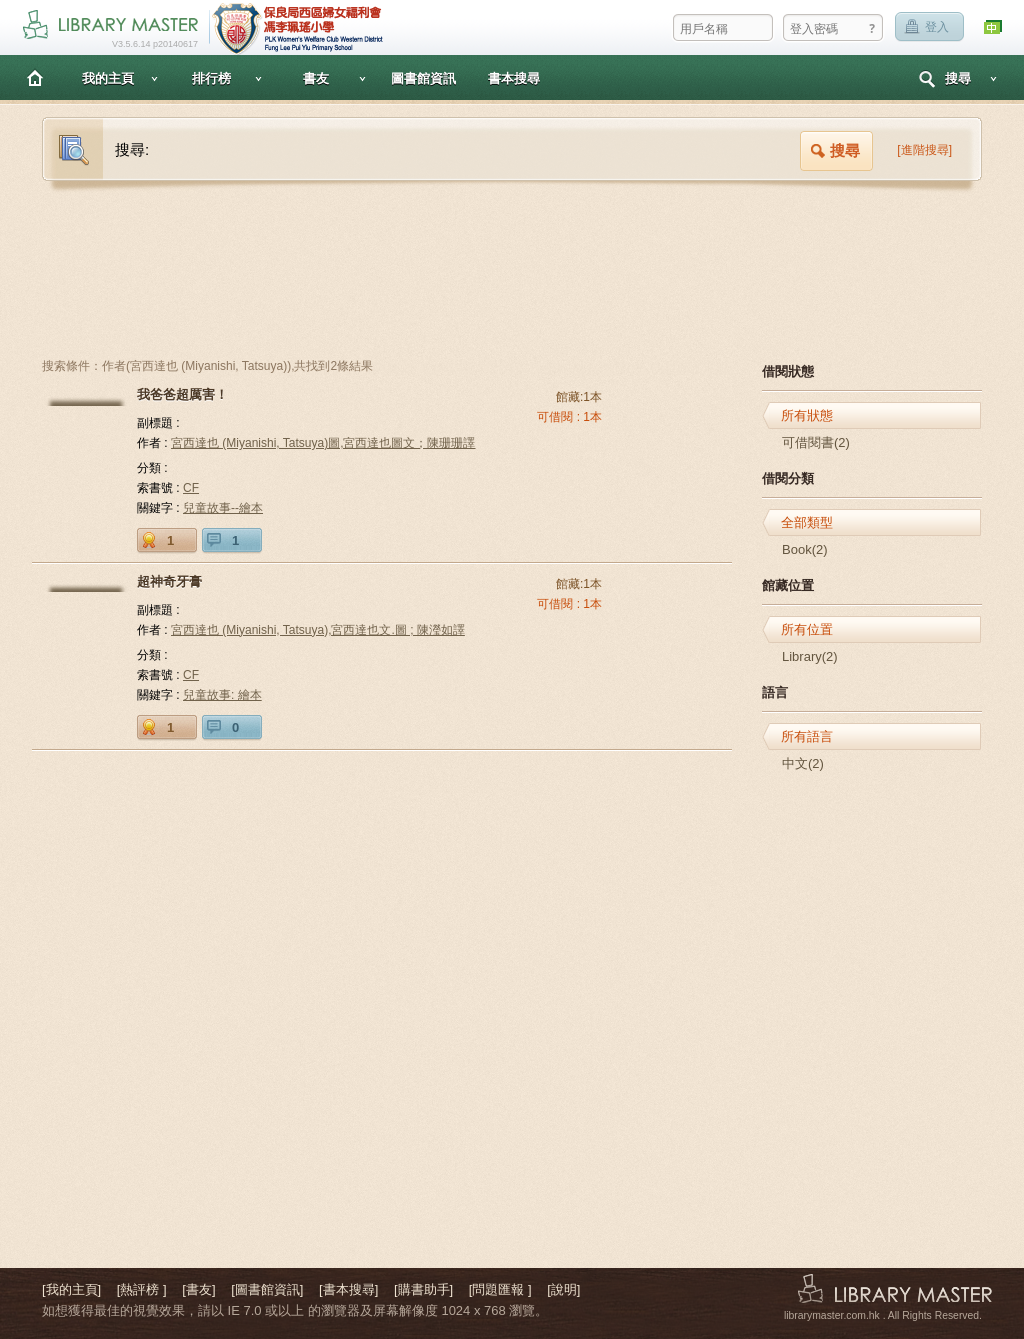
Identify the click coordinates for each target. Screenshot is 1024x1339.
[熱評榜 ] (142, 1289)
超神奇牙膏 (169, 581)
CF (191, 488)
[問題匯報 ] (500, 1289)
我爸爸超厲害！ (182, 394)
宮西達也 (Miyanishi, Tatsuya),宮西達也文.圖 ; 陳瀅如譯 (318, 630)
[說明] (563, 1289)
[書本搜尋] (348, 1289)
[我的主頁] (71, 1289)
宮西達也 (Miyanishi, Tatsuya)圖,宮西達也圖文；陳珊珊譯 (323, 443)
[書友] (198, 1289)
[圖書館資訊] (267, 1289)
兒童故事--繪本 (223, 508)
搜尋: (132, 149)
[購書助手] (423, 1289)
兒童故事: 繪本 (222, 695)
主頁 (35, 77)
